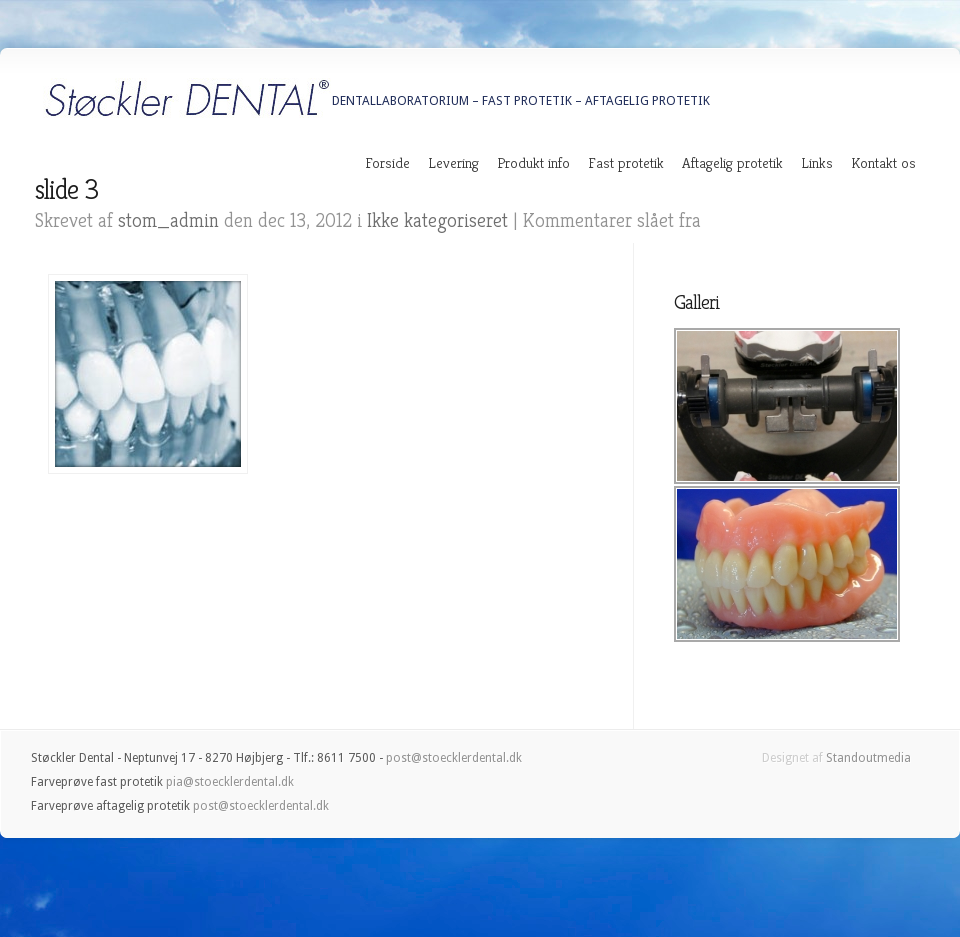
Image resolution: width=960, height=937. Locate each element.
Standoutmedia (868, 758)
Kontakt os (883, 162)
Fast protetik (626, 162)
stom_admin (168, 220)
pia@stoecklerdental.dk (230, 782)
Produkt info (533, 162)
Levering (453, 162)
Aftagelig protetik (732, 162)
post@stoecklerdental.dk (454, 758)
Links (817, 162)
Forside (387, 162)
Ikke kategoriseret (437, 220)
